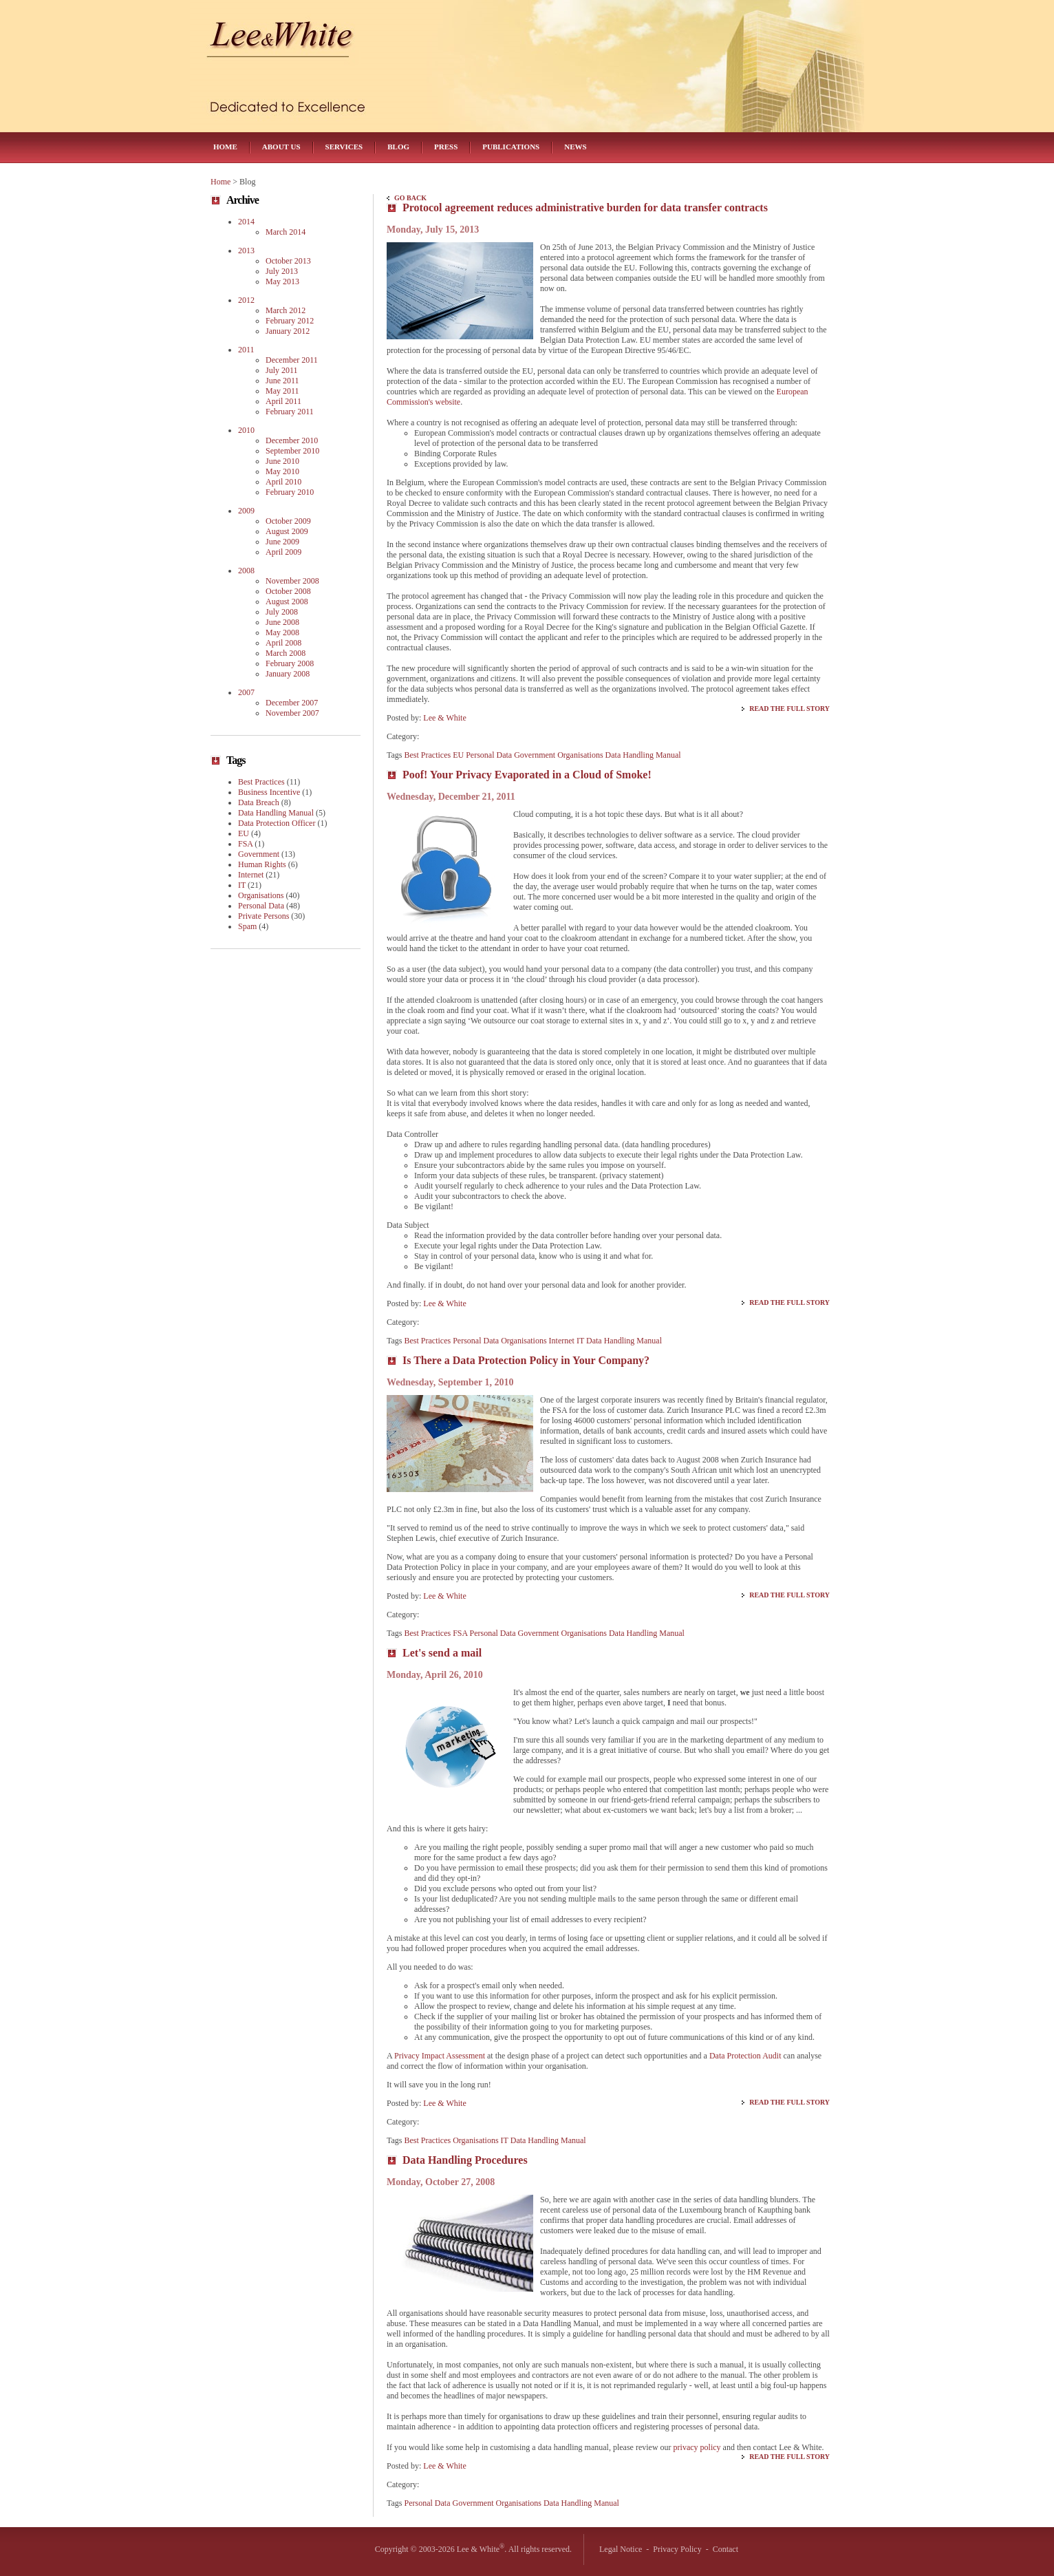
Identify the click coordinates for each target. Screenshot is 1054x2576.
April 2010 (283, 482)
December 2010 (292, 440)
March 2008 (285, 653)
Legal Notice (620, 2549)
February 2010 (290, 492)
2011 (246, 349)
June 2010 (282, 461)
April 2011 (283, 401)
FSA (460, 1633)
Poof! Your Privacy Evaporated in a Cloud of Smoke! (527, 774)
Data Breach (258, 802)
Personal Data (489, 755)
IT (580, 1340)
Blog (398, 146)
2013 (246, 250)
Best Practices (428, 755)
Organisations (580, 755)
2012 (246, 300)
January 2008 (288, 674)
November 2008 (292, 581)
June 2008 (282, 622)
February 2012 (290, 321)
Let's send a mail (442, 1653)
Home (225, 146)
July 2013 (282, 271)
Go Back (410, 198)
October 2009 (288, 521)
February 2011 (290, 411)
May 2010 (282, 471)
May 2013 (282, 281)
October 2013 (288, 261)
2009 (246, 510)
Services (344, 146)
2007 (246, 692)
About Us (281, 146)
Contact (725, 2549)
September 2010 (292, 451)
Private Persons (263, 916)
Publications (510, 146)
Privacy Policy (677, 2549)
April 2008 (283, 643)
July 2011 (282, 370)
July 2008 (282, 612)
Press (446, 146)
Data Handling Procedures (465, 2160)
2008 (246, 570)
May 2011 (282, 391)
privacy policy (697, 2447)
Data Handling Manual (643, 755)
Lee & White (444, 718)
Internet (561, 1340)
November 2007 (292, 713)
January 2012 (288, 331)
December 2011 (292, 360)
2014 (246, 221)
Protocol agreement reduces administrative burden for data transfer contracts (585, 207)
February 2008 (290, 663)
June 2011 (282, 380)
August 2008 (287, 601)
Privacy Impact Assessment (439, 2056)
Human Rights (262, 864)
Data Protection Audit (745, 2056)
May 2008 (282, 632)
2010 (246, 430)
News (575, 146)
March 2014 (285, 232)
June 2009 (282, 541)
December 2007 (292, 702)
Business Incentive (269, 792)
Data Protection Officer (276, 823)
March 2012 (285, 310)
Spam (247, 926)
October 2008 (288, 591)
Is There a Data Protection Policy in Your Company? (525, 1360)
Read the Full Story (789, 708)
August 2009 (287, 531)
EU (458, 755)
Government (534, 755)
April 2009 (283, 552)
